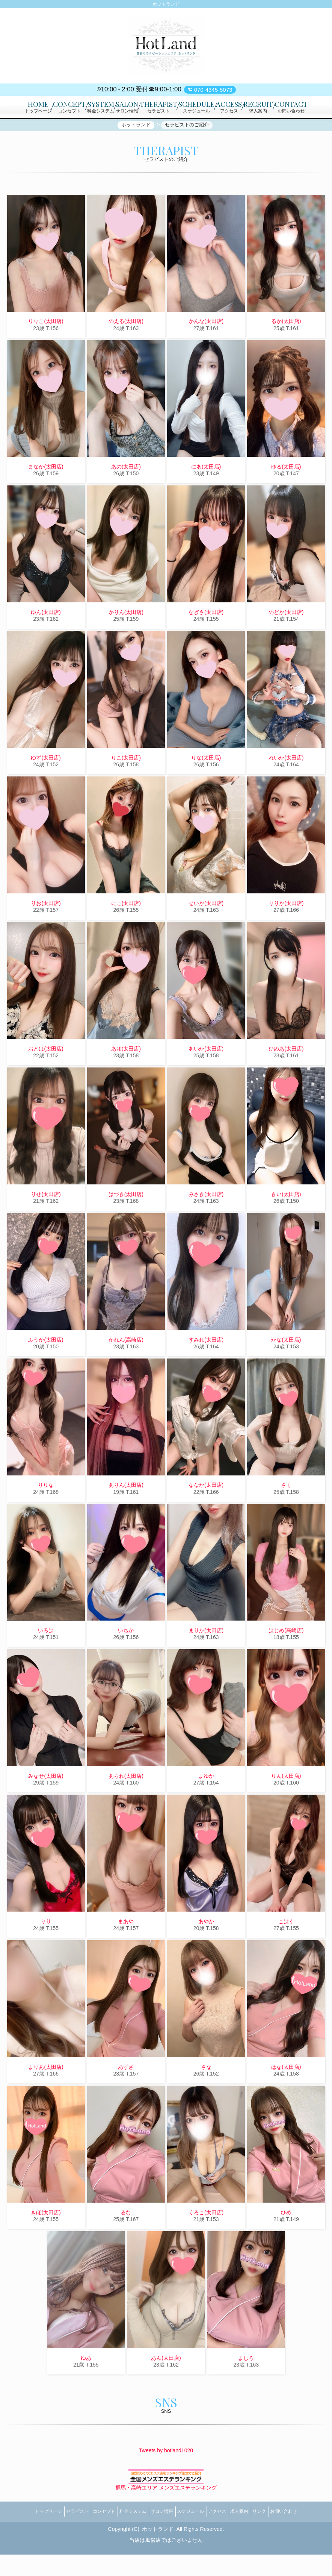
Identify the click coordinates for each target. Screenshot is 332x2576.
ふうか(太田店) (45, 1368)
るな (126, 2241)
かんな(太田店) (206, 350)
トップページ (20, 2536)
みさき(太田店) (206, 1223)
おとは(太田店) (45, 1077)
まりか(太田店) (206, 1659)
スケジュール (193, 2536)
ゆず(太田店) (45, 786)
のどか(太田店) (286, 641)
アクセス (226, 2536)
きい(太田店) (286, 1223)
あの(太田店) (126, 496)
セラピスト (55, 2536)
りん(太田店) (286, 1805)
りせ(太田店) (45, 1223)
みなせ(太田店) (45, 1805)
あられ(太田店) (126, 1805)
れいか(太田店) (286, 786)
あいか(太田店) (206, 1077)
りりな (46, 1514)
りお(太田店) (45, 932)
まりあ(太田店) (45, 2095)
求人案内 (255, 2536)
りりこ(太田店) (45, 350)
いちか (126, 1659)
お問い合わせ (311, 2536)
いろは (46, 1659)
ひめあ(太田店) (286, 1077)
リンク (281, 2536)
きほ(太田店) (45, 2241)
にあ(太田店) (206, 496)
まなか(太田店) (45, 496)
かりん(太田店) (126, 641)
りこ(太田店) (126, 786)
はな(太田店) (286, 2095)
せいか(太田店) (206, 932)
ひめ (286, 2241)
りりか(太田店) (286, 932)
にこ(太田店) (126, 932)
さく (286, 1514)
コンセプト (88, 2536)
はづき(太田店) (126, 1223)
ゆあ (86, 2386)
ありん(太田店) (126, 1514)
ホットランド (158, 2551)
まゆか (206, 1805)
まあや (126, 1950)
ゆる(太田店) (286, 496)
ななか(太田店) (206, 1514)
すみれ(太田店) (206, 1368)
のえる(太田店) (126, 350)
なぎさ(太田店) (206, 641)
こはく (286, 1950)
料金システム (123, 2536)
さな (206, 2095)
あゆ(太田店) (126, 1077)
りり (46, 1950)
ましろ (246, 2386)
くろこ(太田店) (206, 2241)
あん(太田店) (166, 2386)
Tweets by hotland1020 (166, 2479)
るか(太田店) (286, 350)
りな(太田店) (206, 786)
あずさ (126, 2095)
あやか (206, 1950)
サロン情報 (158, 2536)
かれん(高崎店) (126, 1368)
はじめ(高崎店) (286, 1659)
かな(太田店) (286, 1368)
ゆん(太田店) (45, 641)
